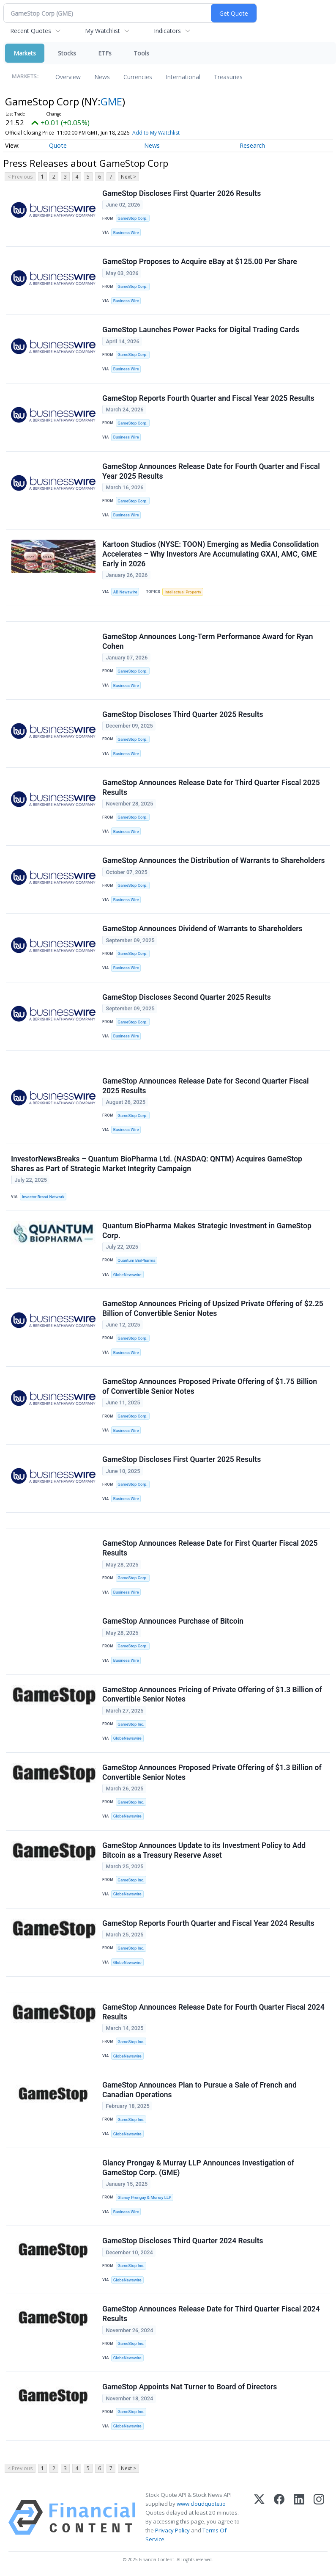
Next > (128, 176)
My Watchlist (102, 31)
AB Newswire (125, 592)
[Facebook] (279, 2517)
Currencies (137, 77)
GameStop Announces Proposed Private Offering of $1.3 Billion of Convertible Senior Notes (212, 1772)
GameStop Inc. (130, 1724)
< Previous (20, 176)
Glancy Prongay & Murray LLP (144, 2197)
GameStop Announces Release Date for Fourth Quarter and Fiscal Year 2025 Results (211, 471)
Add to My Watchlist (168, 132)
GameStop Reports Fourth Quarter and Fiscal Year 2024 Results (208, 1923)
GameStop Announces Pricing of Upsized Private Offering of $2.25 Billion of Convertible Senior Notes (212, 1308)
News (102, 77)
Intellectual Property (182, 592)
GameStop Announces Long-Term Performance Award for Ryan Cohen (207, 641)
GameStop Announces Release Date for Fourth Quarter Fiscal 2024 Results (213, 2012)
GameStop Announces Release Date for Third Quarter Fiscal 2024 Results (211, 2314)
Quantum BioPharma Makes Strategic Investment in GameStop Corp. (206, 1231)
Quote (58, 145)
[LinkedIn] (299, 2517)
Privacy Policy (172, 2530)
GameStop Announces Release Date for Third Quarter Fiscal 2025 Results (211, 787)
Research (252, 145)
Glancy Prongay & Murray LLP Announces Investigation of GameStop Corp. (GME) (198, 2168)
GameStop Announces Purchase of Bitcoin (172, 1621)
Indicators (167, 31)
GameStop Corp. (132, 218)
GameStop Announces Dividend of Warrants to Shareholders (202, 928)
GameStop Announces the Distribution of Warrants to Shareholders (213, 860)
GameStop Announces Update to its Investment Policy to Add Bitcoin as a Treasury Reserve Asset (204, 1850)
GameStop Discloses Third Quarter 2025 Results (182, 714)
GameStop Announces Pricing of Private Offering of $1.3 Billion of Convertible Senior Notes (212, 1694)
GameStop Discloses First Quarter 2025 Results (181, 1459)
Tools (141, 53)
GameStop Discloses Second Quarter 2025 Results (186, 997)
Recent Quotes (30, 31)
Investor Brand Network (43, 1196)
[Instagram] (319, 2517)
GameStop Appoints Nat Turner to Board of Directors (189, 2387)
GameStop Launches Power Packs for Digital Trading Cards (200, 329)
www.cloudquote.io (201, 2503)
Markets (25, 53)
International (183, 77)
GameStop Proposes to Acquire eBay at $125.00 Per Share (199, 261)
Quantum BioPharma (136, 1260)
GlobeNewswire (127, 1274)
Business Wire (126, 232)
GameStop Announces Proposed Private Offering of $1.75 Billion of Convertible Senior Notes (209, 1386)
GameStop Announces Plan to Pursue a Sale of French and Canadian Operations (199, 2090)
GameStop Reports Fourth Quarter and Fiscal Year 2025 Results (208, 398)
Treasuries (228, 77)
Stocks (67, 53)
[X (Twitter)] (259, 2517)
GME (111, 101)
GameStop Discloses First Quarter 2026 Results (181, 193)
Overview (68, 77)
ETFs (105, 53)
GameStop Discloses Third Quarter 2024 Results (182, 2241)
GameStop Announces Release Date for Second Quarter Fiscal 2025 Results (205, 1086)
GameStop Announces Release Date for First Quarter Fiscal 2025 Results (210, 1548)
